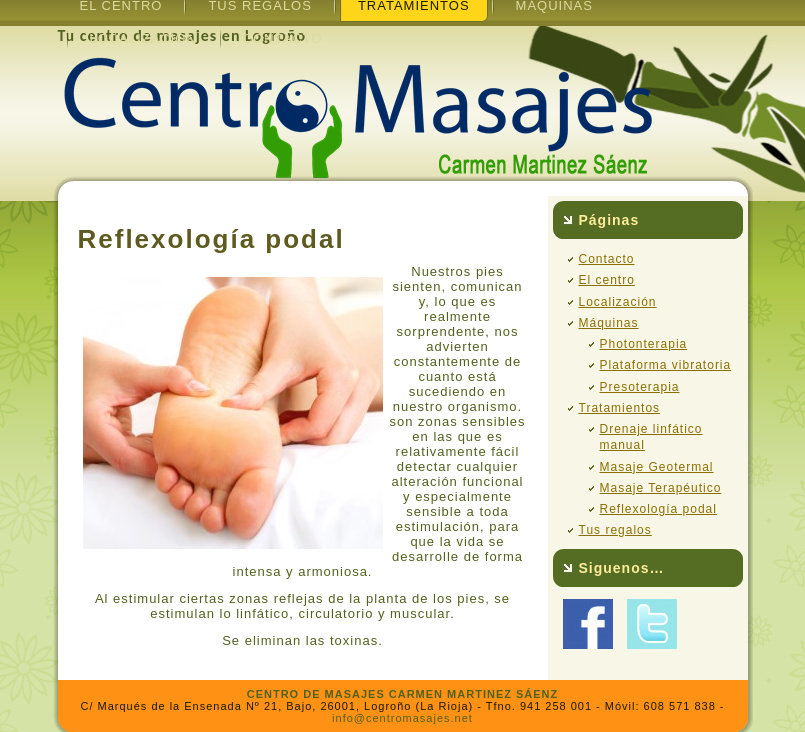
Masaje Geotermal (657, 467)
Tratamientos (620, 408)
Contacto (283, 38)
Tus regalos (615, 530)
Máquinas (609, 323)
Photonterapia (644, 344)
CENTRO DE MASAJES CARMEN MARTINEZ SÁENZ (403, 694)
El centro (607, 280)
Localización (143, 38)
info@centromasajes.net (402, 718)
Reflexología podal (658, 509)
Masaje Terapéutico (661, 488)
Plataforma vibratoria (666, 365)
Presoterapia (640, 387)
